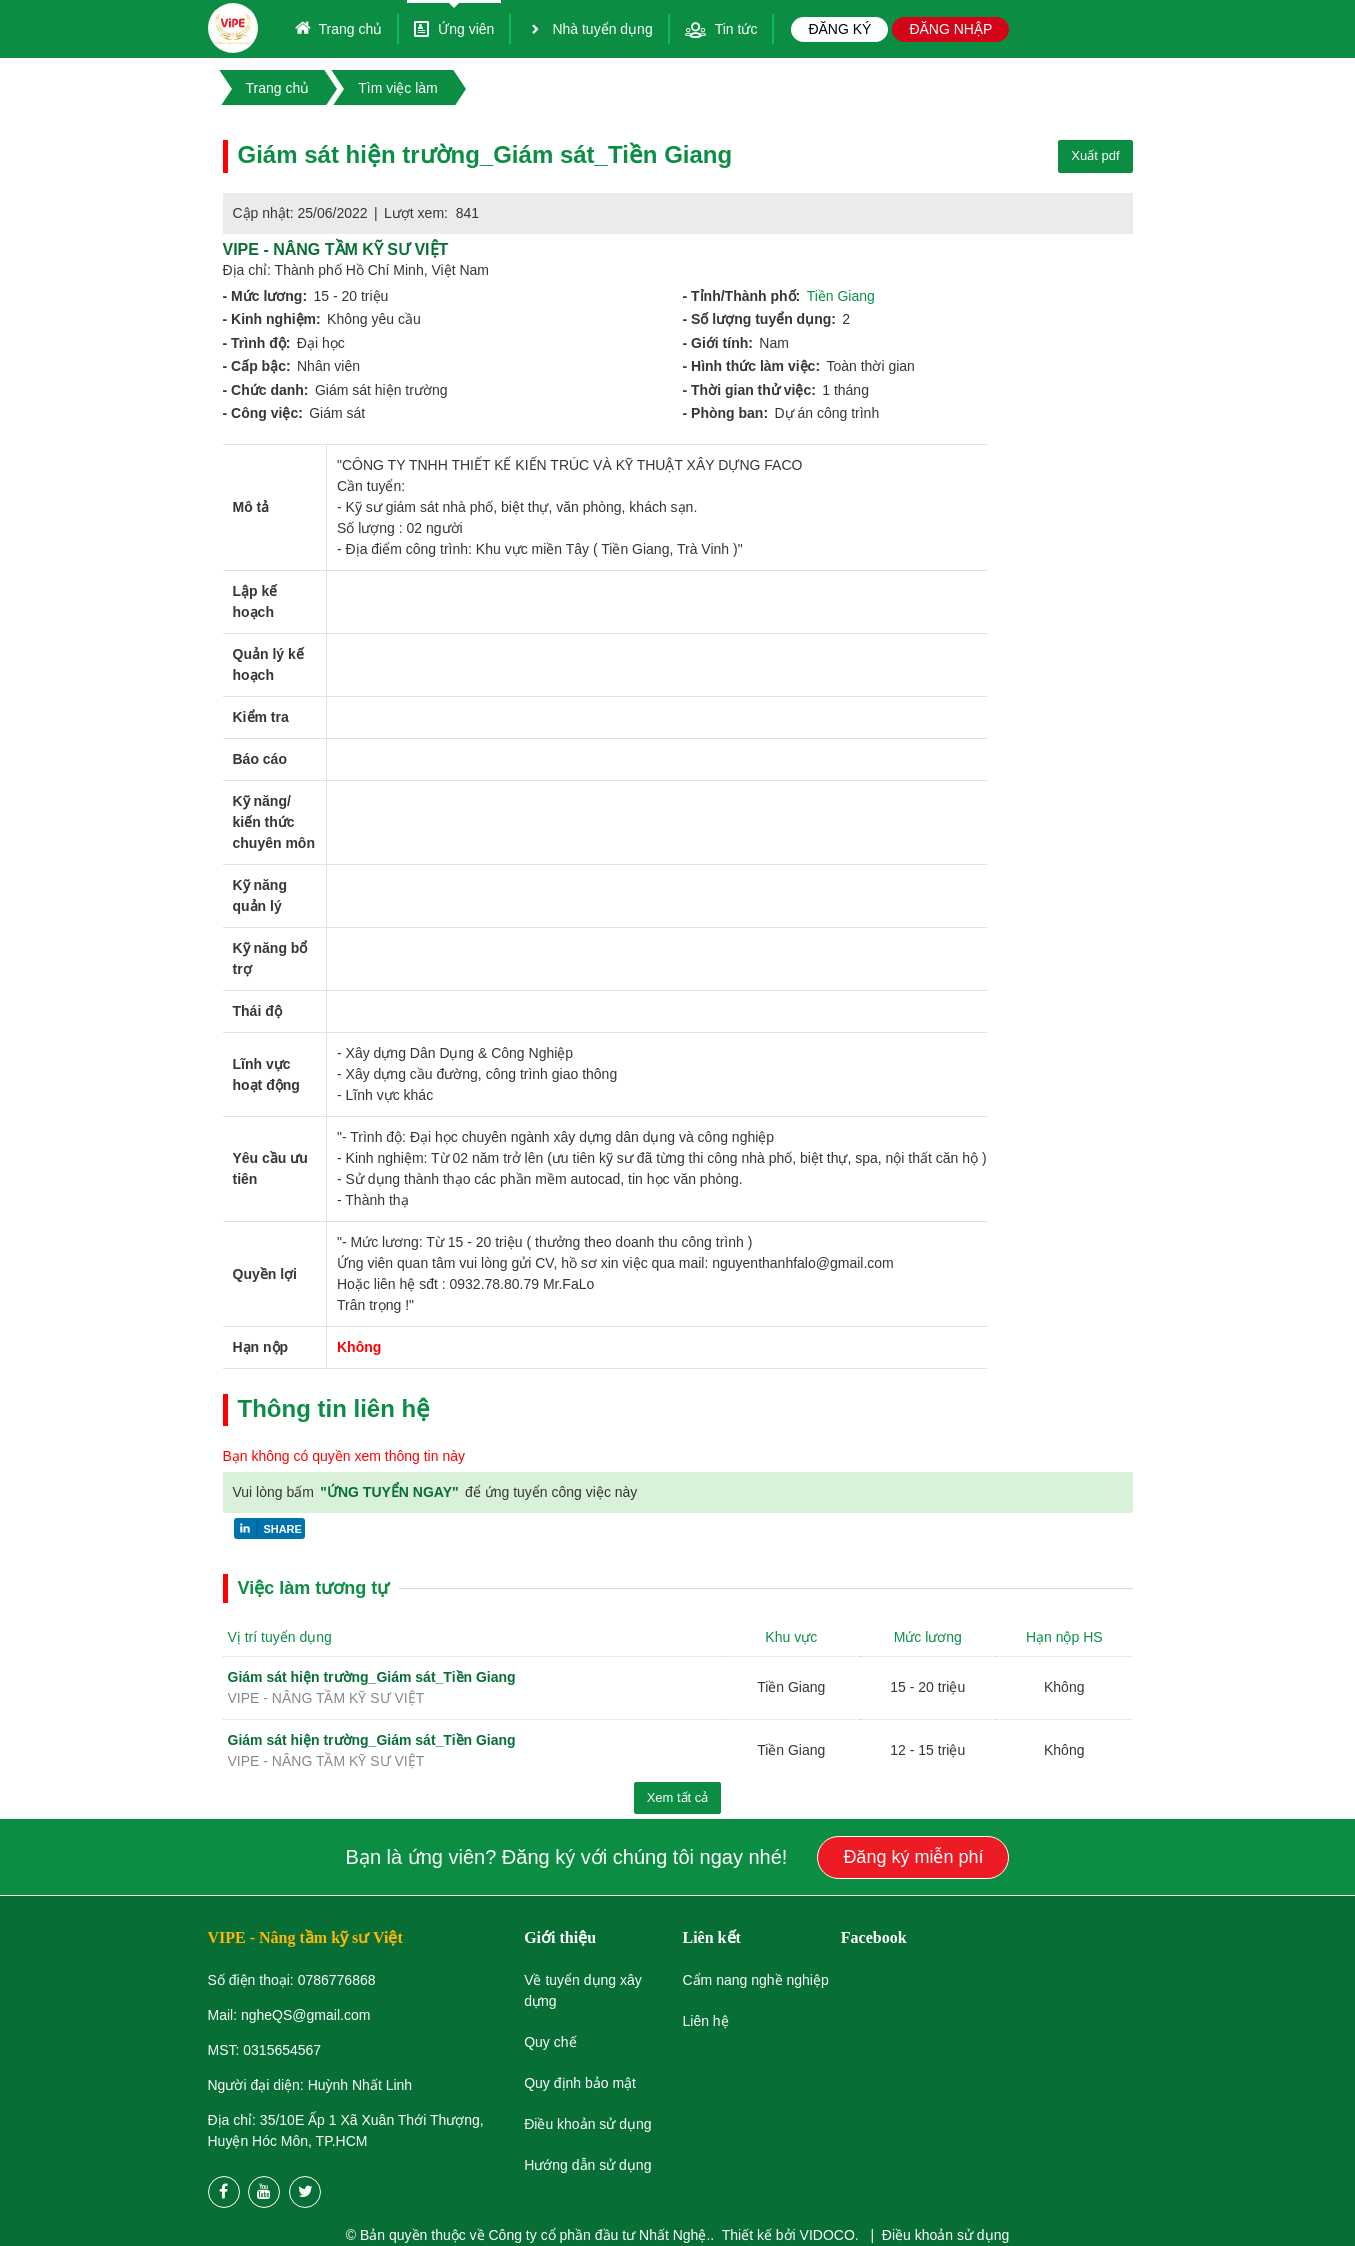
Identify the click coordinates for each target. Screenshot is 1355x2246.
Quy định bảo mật (580, 2083)
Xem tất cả (678, 1797)
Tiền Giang (841, 296)
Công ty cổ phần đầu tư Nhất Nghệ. (600, 2235)
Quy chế (550, 2042)
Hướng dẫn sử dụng (587, 2165)
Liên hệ (705, 2021)
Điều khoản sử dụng (587, 2124)
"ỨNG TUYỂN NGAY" (391, 1492)
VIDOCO (827, 2235)
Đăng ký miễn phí (913, 1857)
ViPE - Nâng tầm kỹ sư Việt (336, 249)
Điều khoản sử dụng (945, 2235)
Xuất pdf (1095, 155)
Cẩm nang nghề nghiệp (755, 1980)
